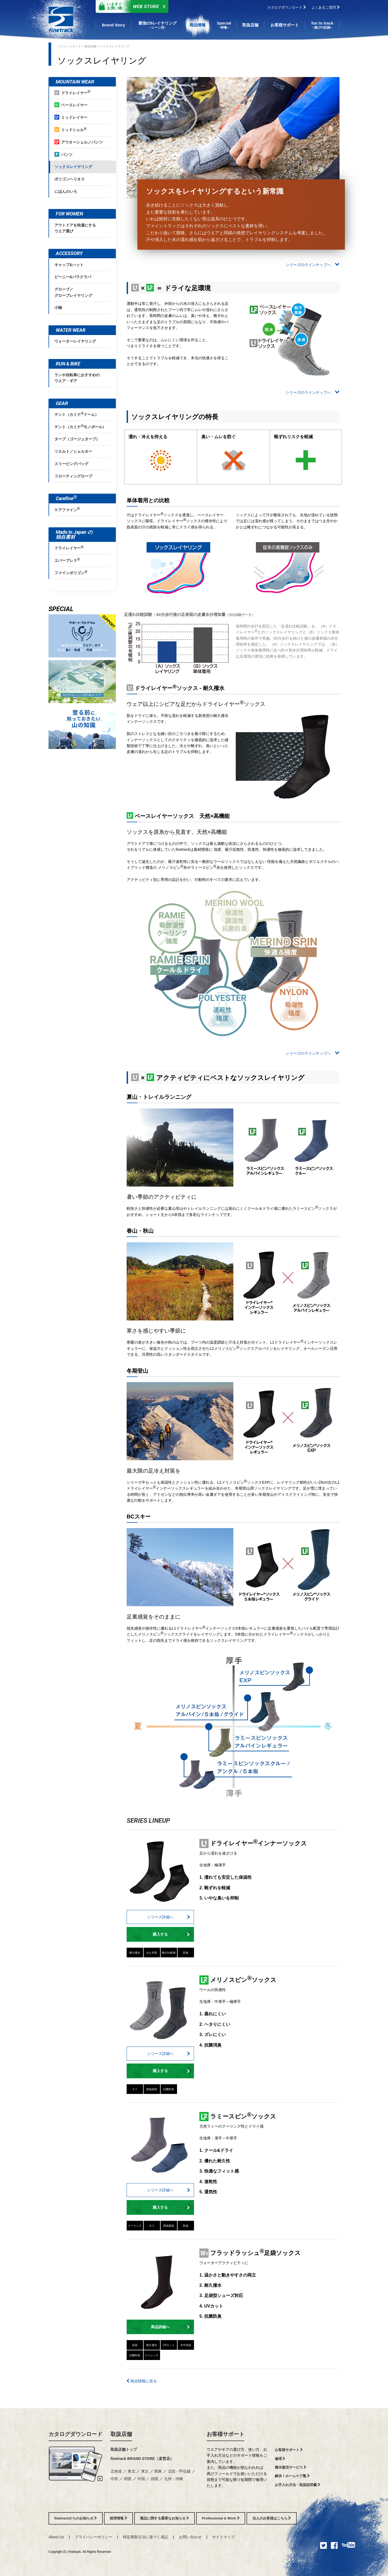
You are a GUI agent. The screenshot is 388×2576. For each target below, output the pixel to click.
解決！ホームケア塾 (292, 2476)
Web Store (131, 6)
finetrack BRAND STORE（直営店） (142, 2458)
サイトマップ (223, 2537)
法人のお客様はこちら (271, 2518)
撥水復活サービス (290, 2467)
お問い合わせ (190, 2537)
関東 (158, 2471)
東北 (131, 2471)
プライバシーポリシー (93, 2537)
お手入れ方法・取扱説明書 (297, 2485)
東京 (145, 2471)
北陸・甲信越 (179, 2471)
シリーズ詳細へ (168, 1917)
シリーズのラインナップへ (313, 265)
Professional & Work (220, 2518)
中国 (141, 2479)
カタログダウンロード (286, 7)
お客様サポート (225, 2434)
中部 (114, 2479)
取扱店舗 (121, 2434)
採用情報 (118, 2518)
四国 (154, 2479)
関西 (127, 2479)
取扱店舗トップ (123, 2449)
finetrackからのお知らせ (75, 2518)
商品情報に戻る (142, 2381)
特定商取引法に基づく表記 (145, 2537)
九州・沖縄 (173, 2479)
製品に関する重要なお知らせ (164, 2518)
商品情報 (90, 46)
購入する (171, 1934)
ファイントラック (69, 46)
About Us (56, 2537)
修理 (280, 2459)
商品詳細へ (170, 2327)
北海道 (116, 2471)
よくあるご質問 (325, 7)
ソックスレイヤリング (114, 46)
